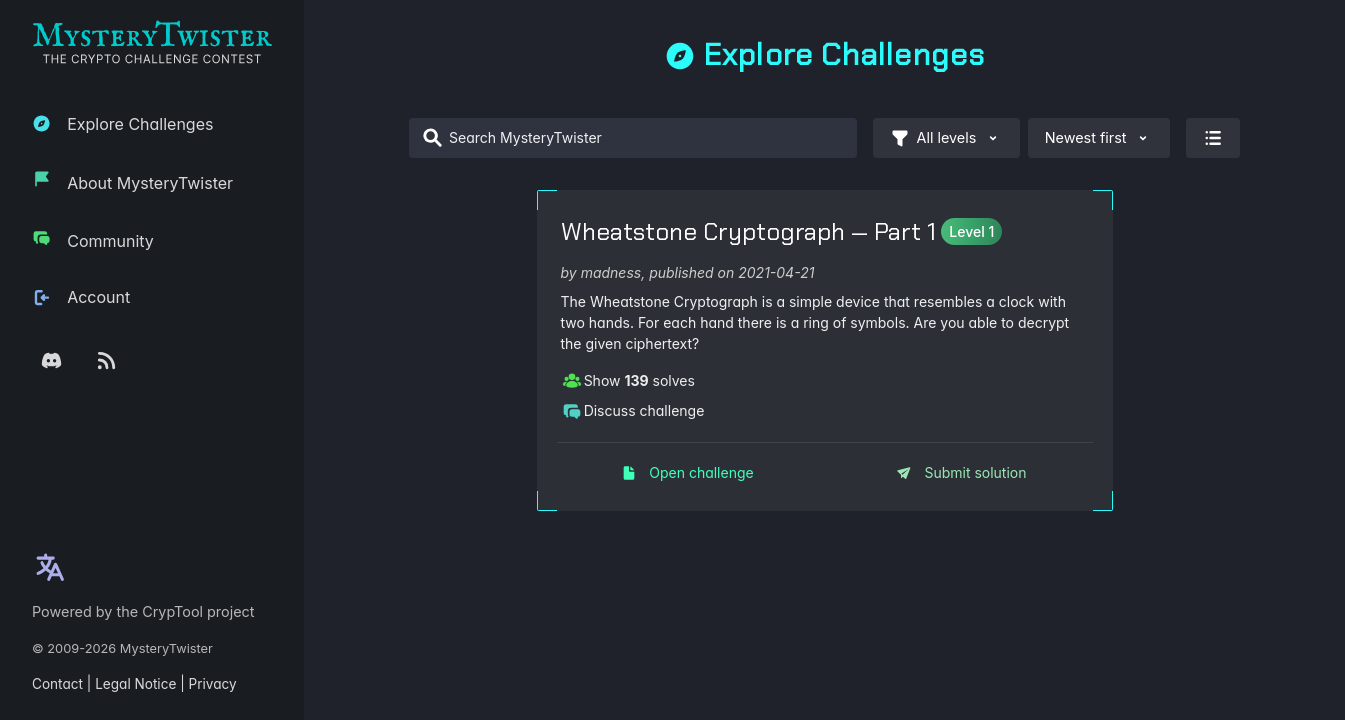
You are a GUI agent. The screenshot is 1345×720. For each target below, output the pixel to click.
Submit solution (961, 472)
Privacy (213, 684)
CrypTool (172, 611)
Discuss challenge (633, 410)
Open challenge (687, 472)
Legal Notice (135, 684)
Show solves (628, 380)
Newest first (1099, 138)
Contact (57, 684)
